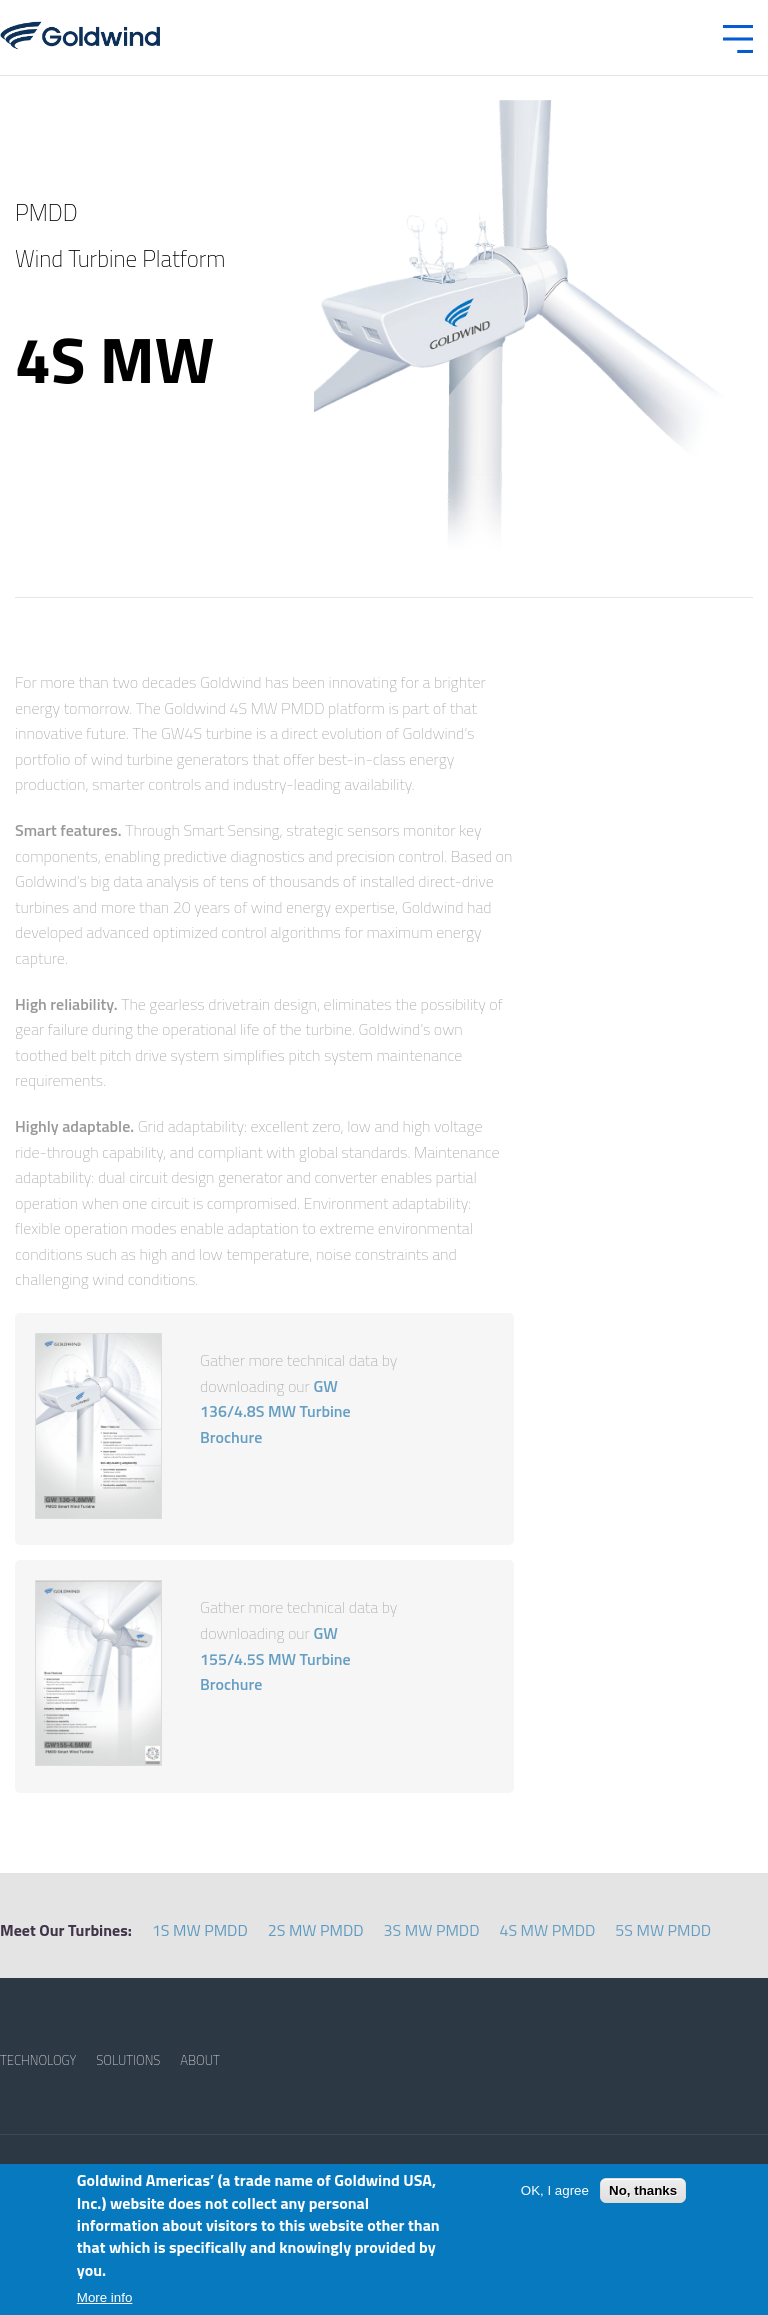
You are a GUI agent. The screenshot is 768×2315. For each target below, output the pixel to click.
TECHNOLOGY (38, 2060)
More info (105, 2297)
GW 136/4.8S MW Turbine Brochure (275, 1411)
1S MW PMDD (200, 1930)
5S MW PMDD (663, 1930)
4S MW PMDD (547, 1930)
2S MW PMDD (316, 1930)
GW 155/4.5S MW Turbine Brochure (275, 1658)
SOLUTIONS (128, 2060)
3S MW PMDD (432, 1930)
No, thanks (643, 2190)
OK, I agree (555, 2190)
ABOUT (200, 2060)
